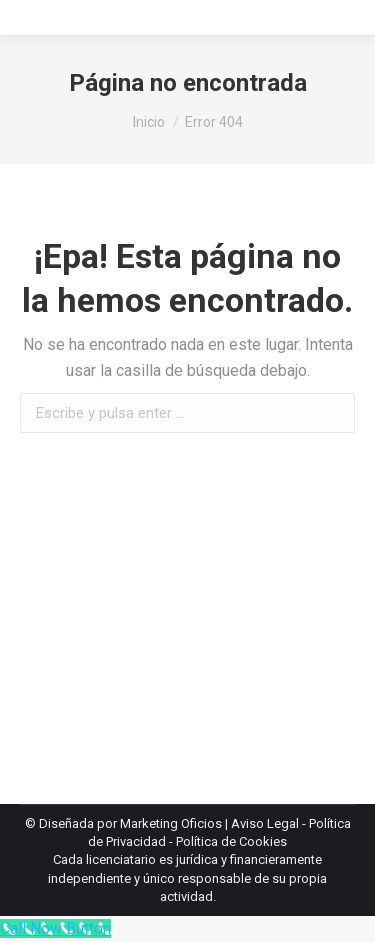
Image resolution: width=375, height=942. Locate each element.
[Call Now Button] (55, 928)
